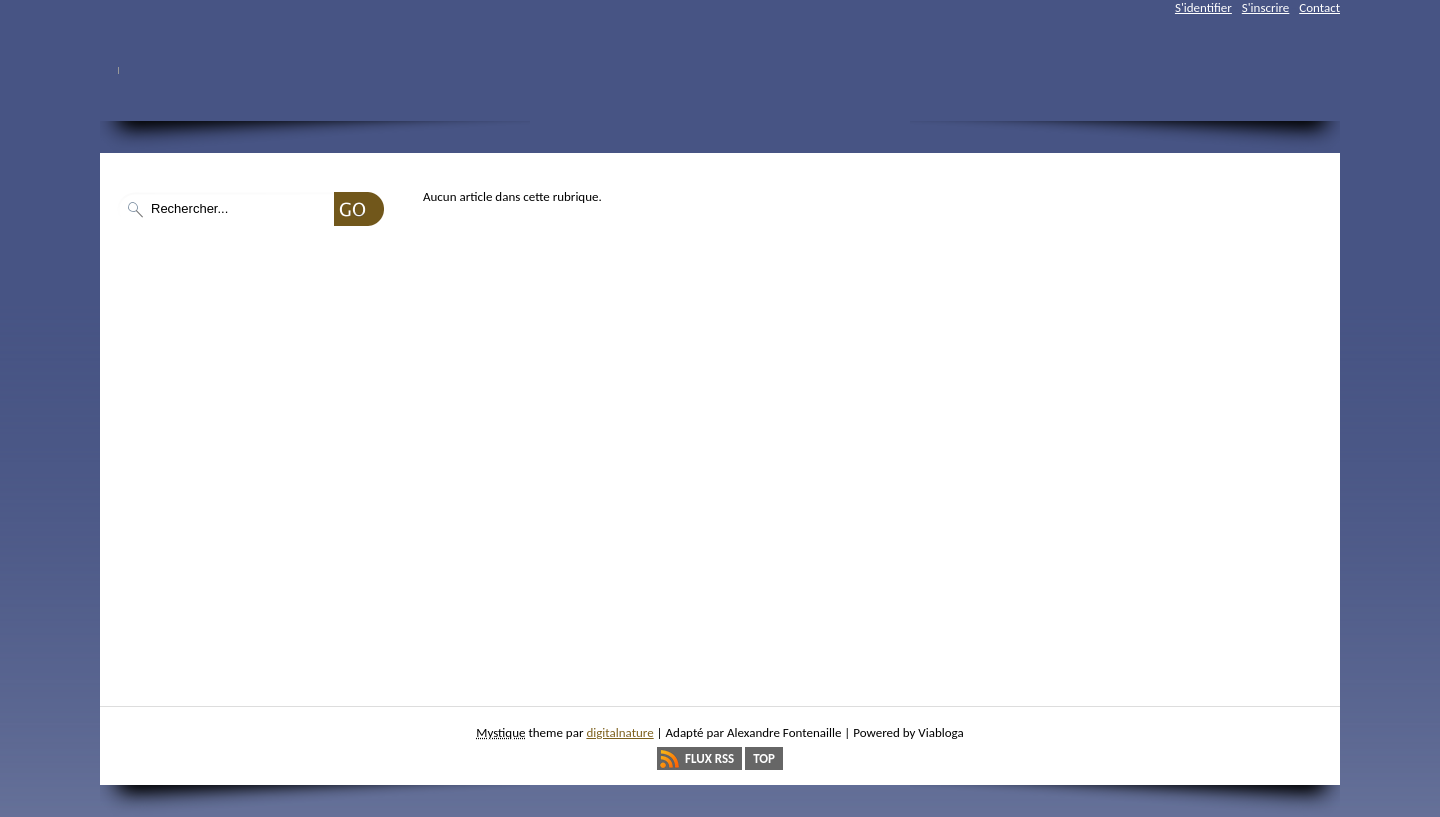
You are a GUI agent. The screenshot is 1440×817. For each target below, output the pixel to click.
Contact (1319, 7)
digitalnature (619, 732)
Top (764, 758)
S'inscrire (1266, 7)
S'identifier (1203, 7)
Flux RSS (709, 758)
